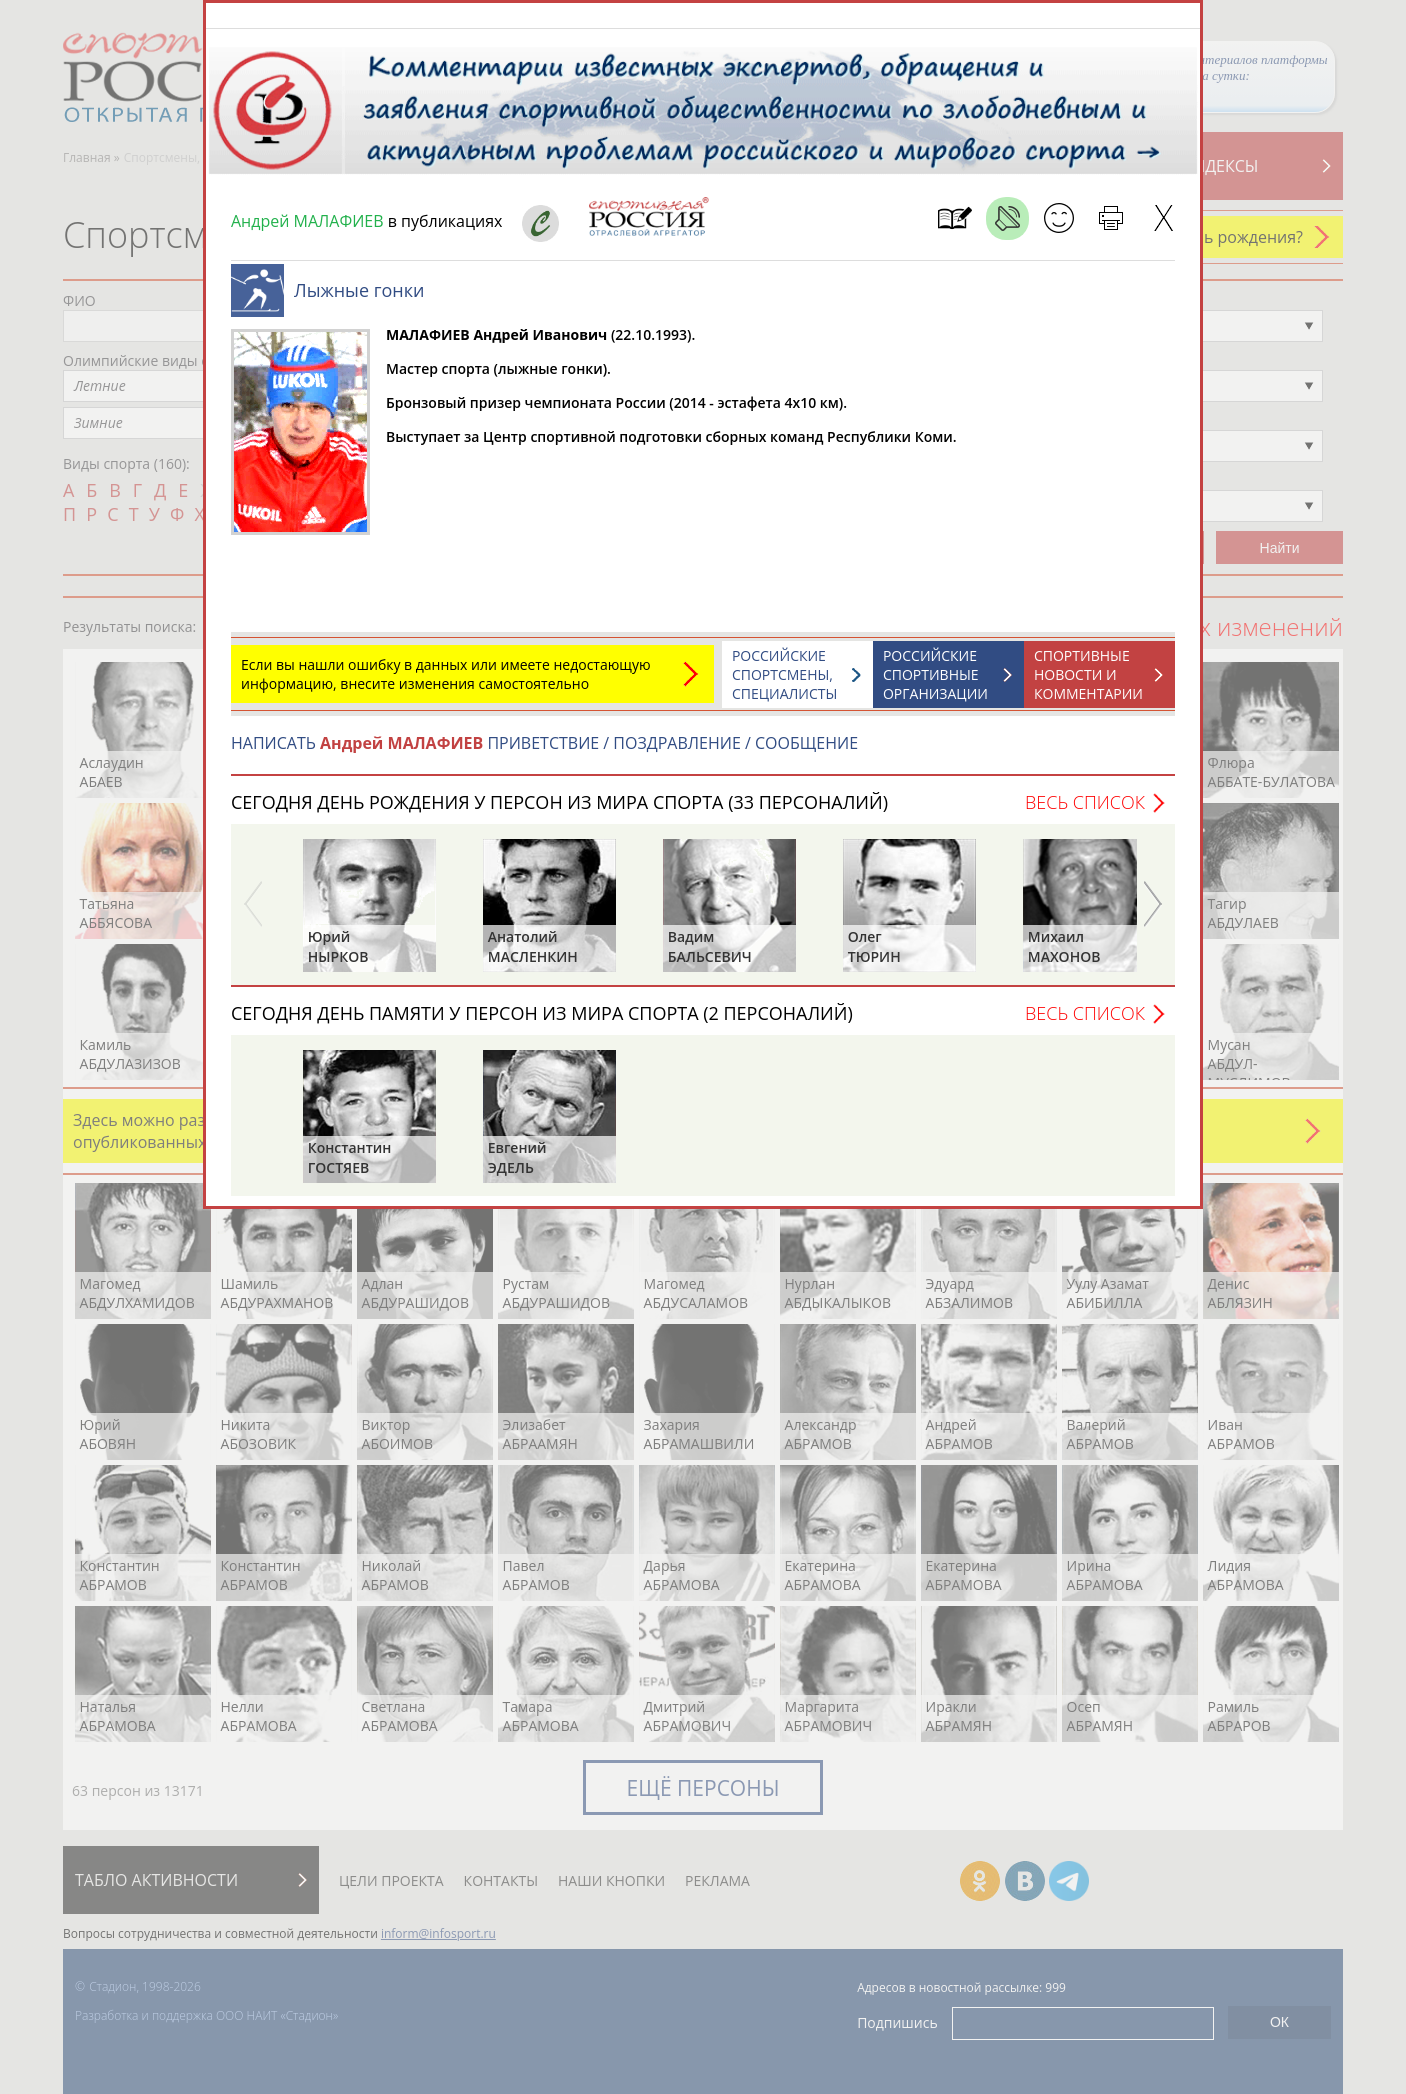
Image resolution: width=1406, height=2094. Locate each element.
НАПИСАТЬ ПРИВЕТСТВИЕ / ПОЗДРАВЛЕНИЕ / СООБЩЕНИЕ (544, 753)
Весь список (1085, 812)
